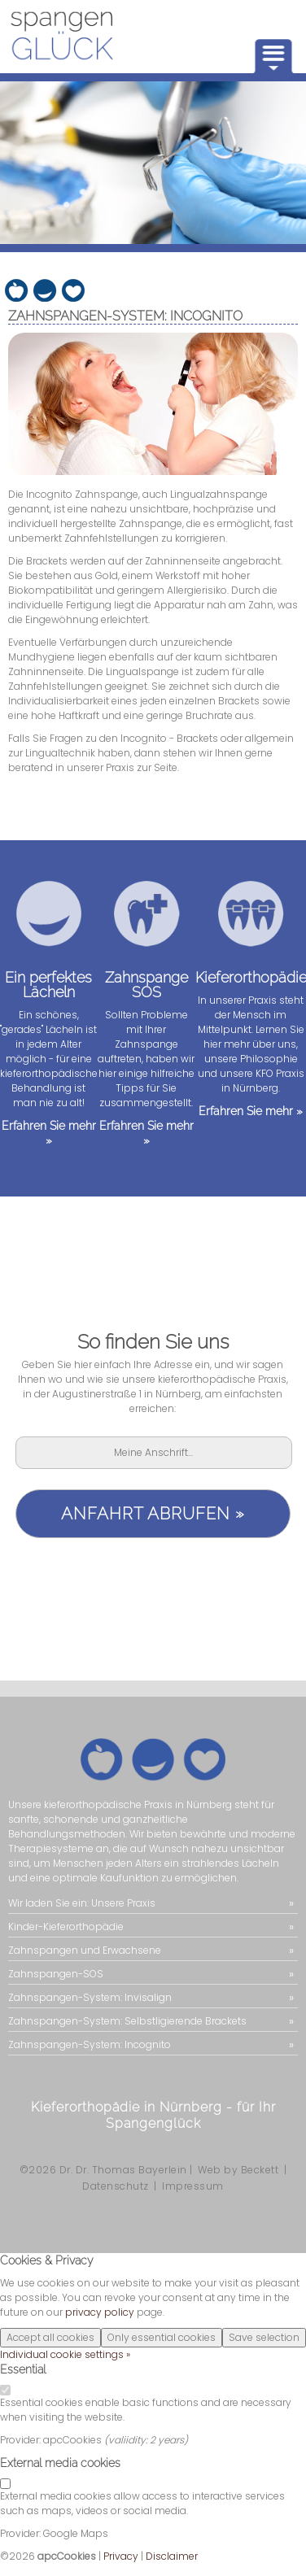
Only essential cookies (161, 2337)
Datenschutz (115, 2186)
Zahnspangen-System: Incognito (89, 2044)
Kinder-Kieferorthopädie (66, 1926)
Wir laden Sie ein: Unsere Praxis (81, 1903)
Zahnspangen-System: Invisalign (90, 1997)
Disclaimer (172, 2556)
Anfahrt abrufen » (153, 1513)
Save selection (264, 2337)
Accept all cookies (50, 2337)
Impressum (193, 2186)
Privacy (120, 2556)
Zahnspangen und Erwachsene (84, 1950)
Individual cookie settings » (65, 2354)
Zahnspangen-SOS (55, 1974)
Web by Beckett (238, 2170)
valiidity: (129, 2440)
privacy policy (99, 2312)
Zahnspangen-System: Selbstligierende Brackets (127, 2021)
